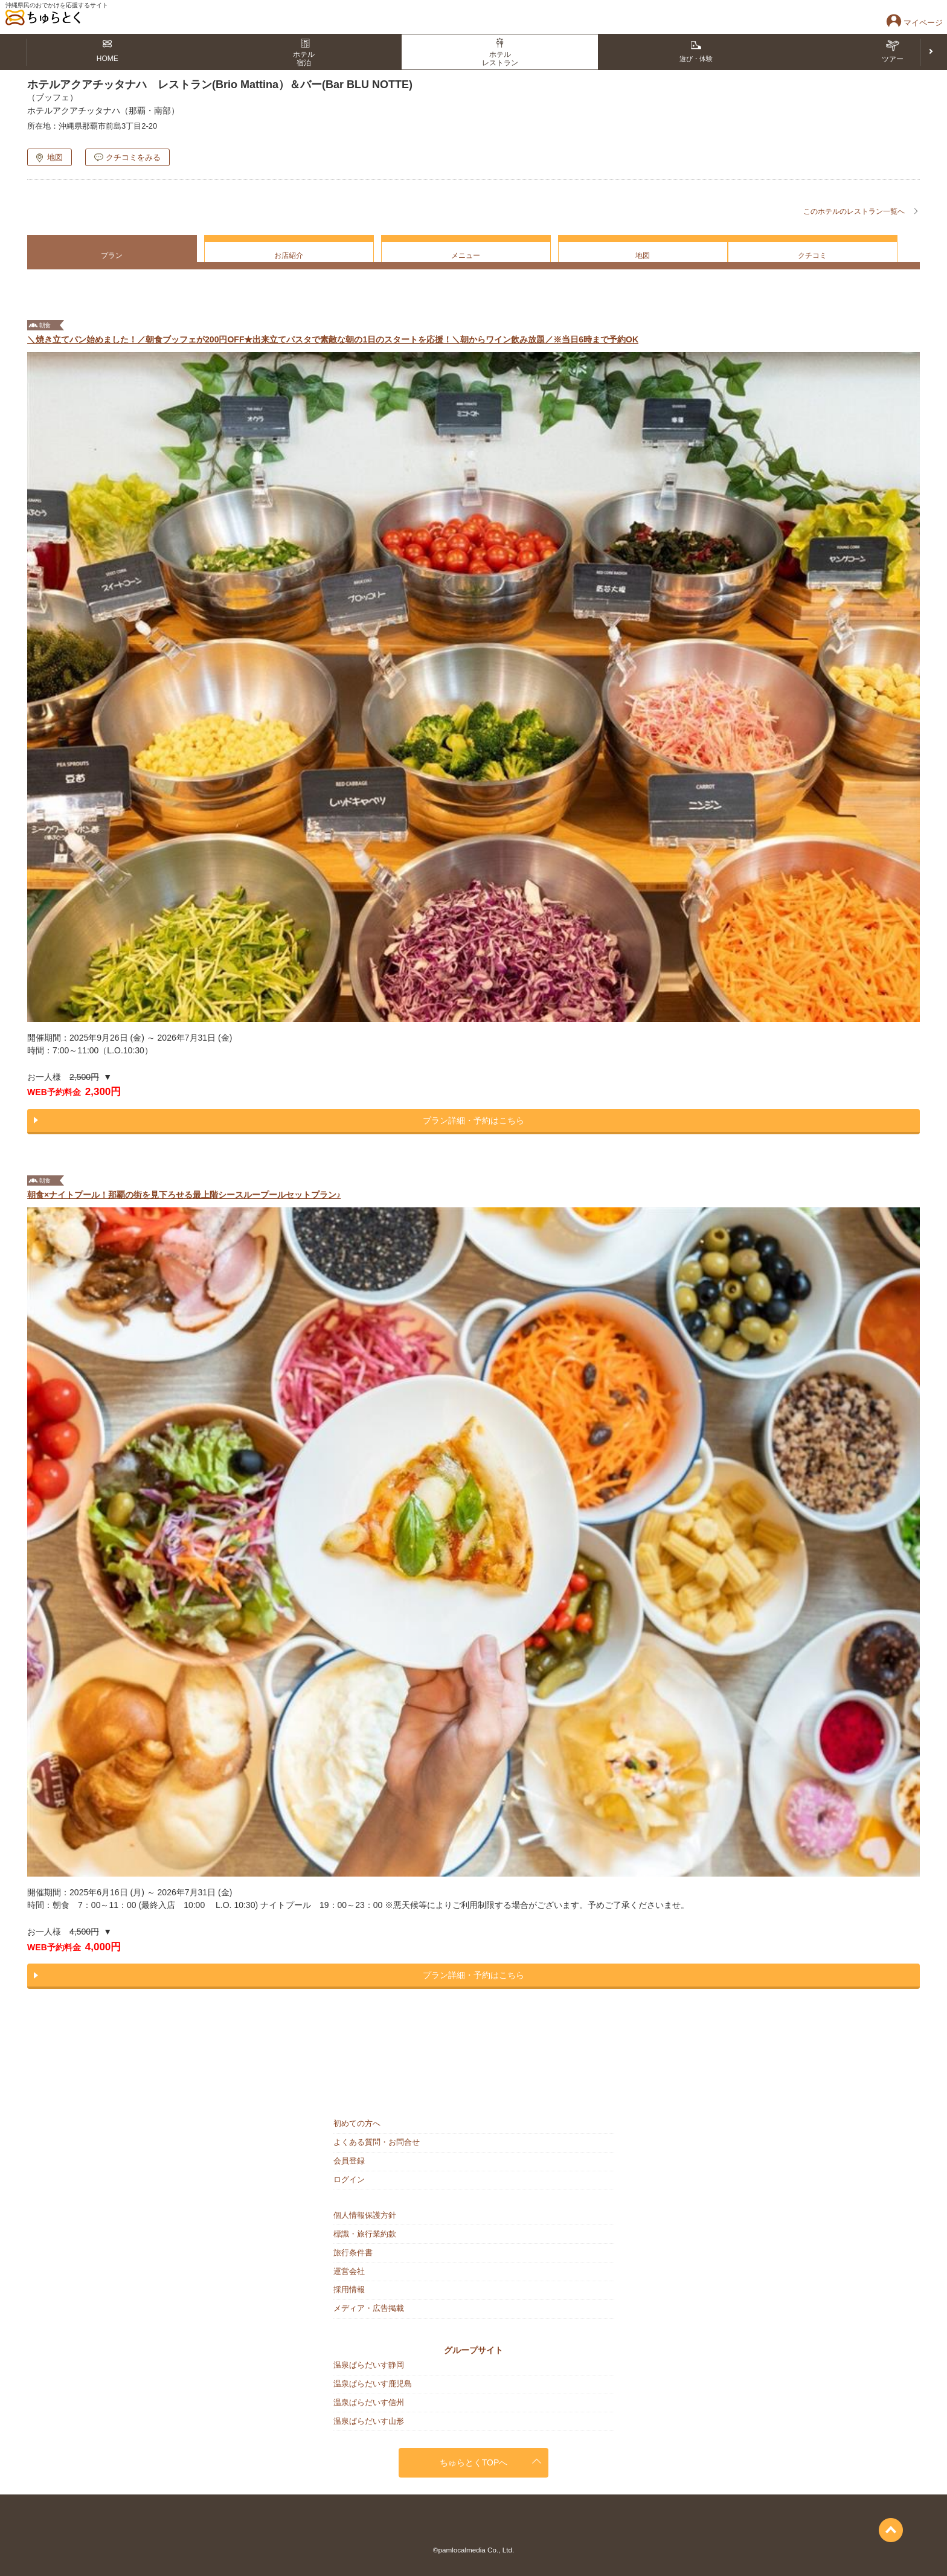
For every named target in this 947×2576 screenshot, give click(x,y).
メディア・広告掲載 (368, 2308)
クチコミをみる (133, 157)
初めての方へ (356, 2123)
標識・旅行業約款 (364, 2233)
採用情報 (349, 2289)
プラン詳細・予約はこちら (473, 1120)
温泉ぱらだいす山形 (368, 2421)
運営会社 (349, 2271)
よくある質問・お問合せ (376, 2142)
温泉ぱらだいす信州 (368, 2402)
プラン (112, 255)
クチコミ (812, 255)
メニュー (465, 255)
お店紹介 (288, 255)
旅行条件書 (353, 2252)
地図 (55, 157)
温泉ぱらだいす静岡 (368, 2364)
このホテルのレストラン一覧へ (854, 211)
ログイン (349, 2179)
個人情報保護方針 (364, 2215)
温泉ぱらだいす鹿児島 (372, 2383)
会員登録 (349, 2160)
